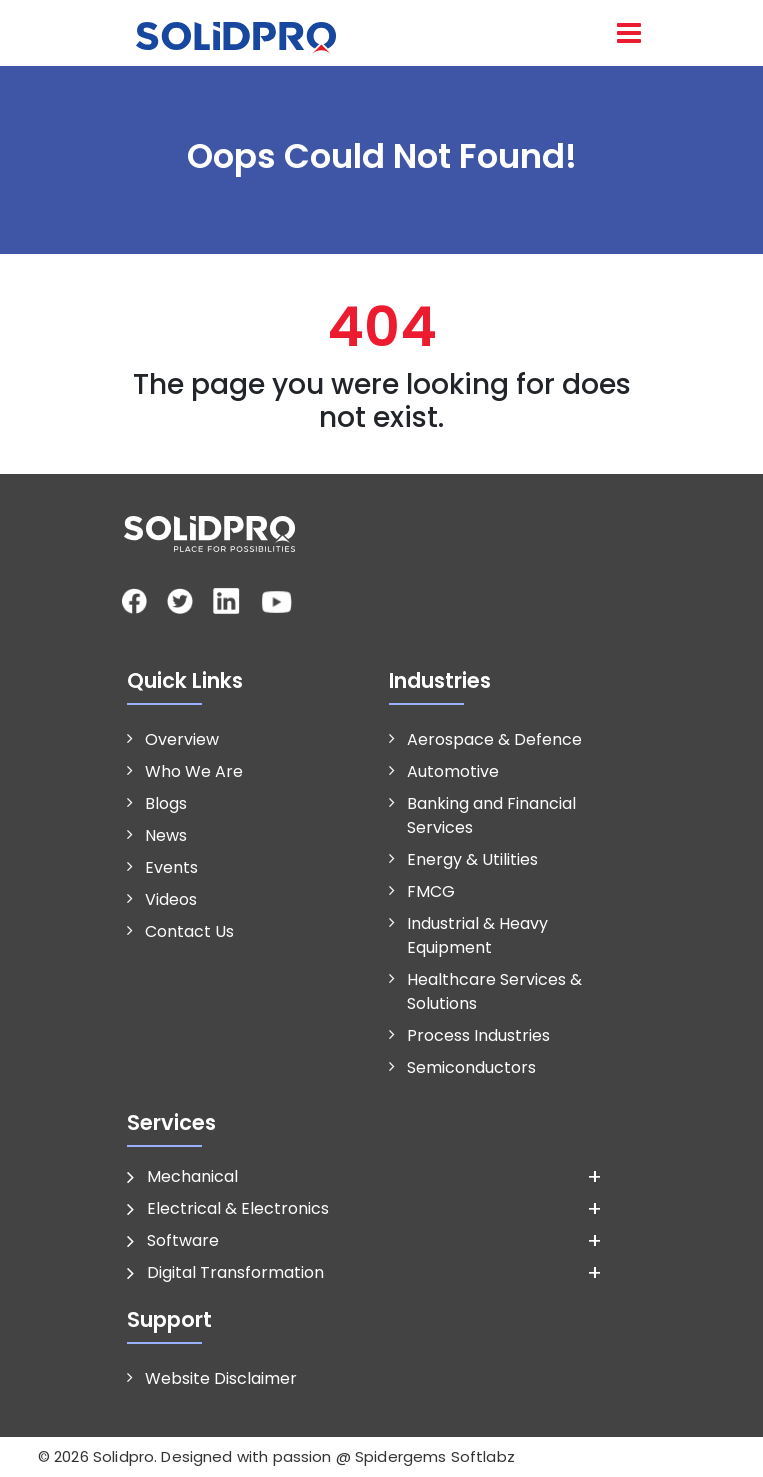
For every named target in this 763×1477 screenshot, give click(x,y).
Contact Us (189, 931)
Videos (171, 899)
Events (171, 867)
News (166, 835)
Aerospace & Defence (494, 739)
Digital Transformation (235, 1272)
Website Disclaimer (221, 1378)
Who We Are (194, 771)
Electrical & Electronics (238, 1208)
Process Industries (478, 1035)
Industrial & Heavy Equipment (477, 935)
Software (183, 1240)
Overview (182, 739)
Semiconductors (471, 1067)
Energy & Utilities (472, 859)
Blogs (166, 803)
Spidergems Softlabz (435, 1456)
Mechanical (192, 1176)
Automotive (453, 771)
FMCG (431, 891)
